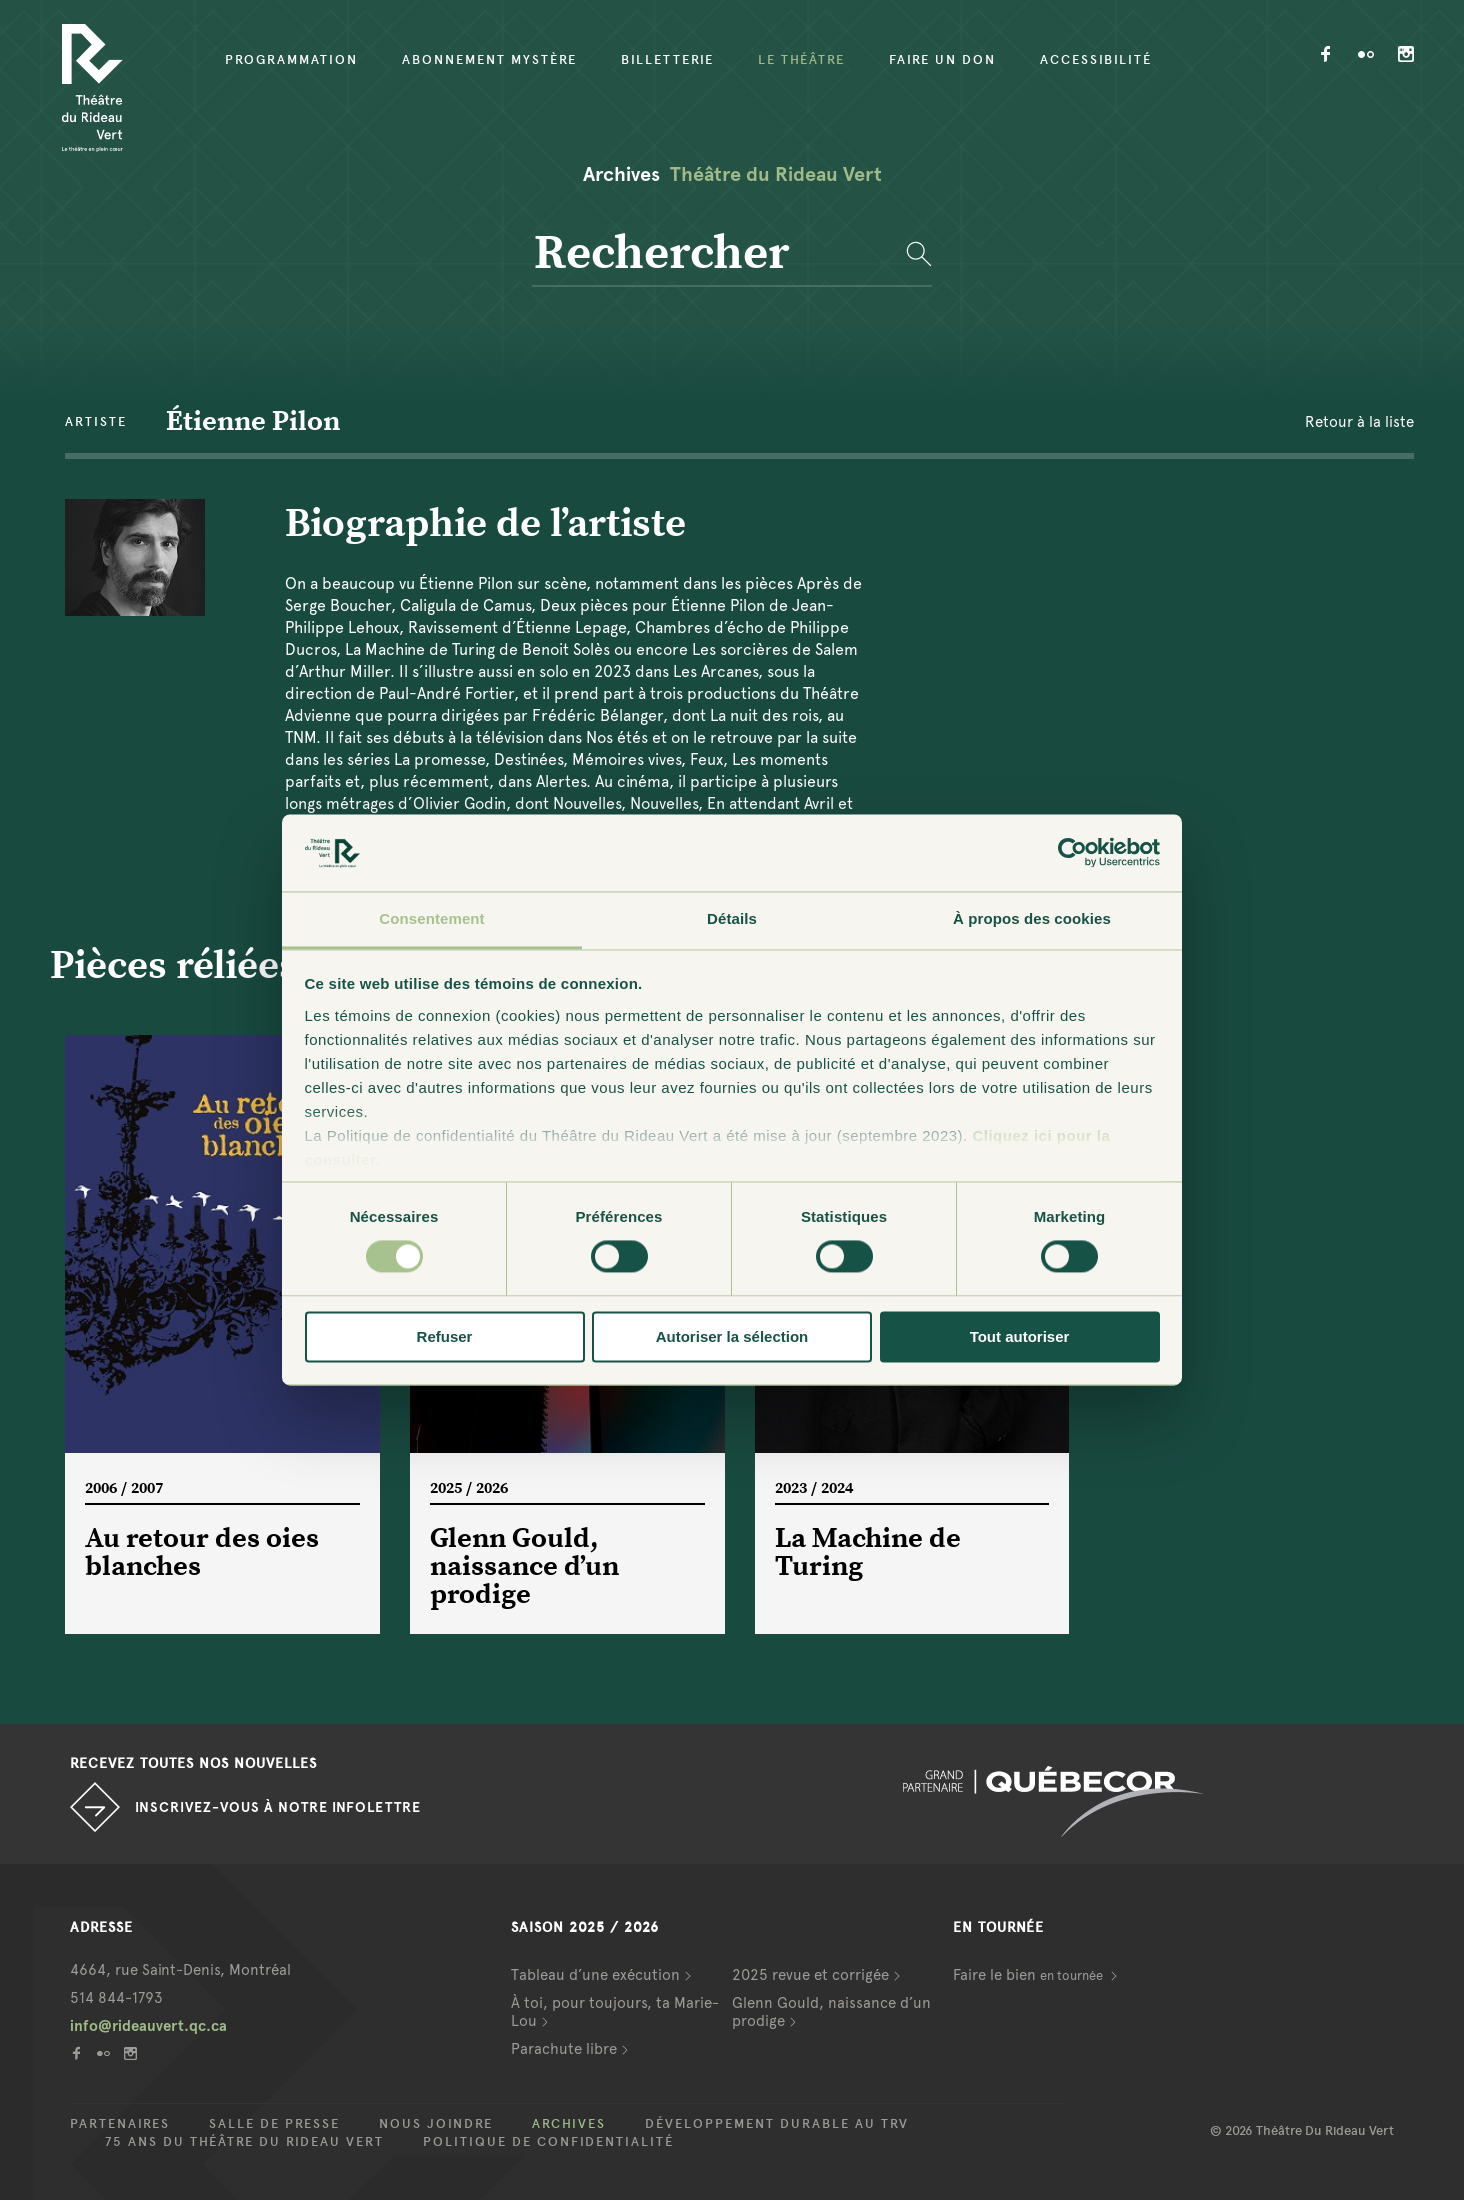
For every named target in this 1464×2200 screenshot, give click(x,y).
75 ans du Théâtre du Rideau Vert (244, 2142)
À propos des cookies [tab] (1032, 918)
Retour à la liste (1359, 422)
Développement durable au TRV (777, 2124)
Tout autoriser (1020, 1336)
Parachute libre (564, 2049)
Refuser (445, 1336)
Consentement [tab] (431, 918)
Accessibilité (1096, 60)
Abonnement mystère (489, 60)
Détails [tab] (732, 918)
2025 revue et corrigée (810, 1975)
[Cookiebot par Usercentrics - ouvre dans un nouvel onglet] (1072, 853)
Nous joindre (436, 2124)
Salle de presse (274, 2124)
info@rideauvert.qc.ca (148, 2026)
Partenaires (120, 2124)
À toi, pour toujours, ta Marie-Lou (615, 2012)
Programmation (291, 60)
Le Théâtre (801, 60)
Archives (569, 2124)
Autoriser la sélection (732, 1336)
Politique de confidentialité (548, 2142)
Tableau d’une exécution (595, 1975)
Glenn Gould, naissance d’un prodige (831, 2012)
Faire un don (942, 60)
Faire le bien (1029, 1975)
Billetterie (667, 60)
